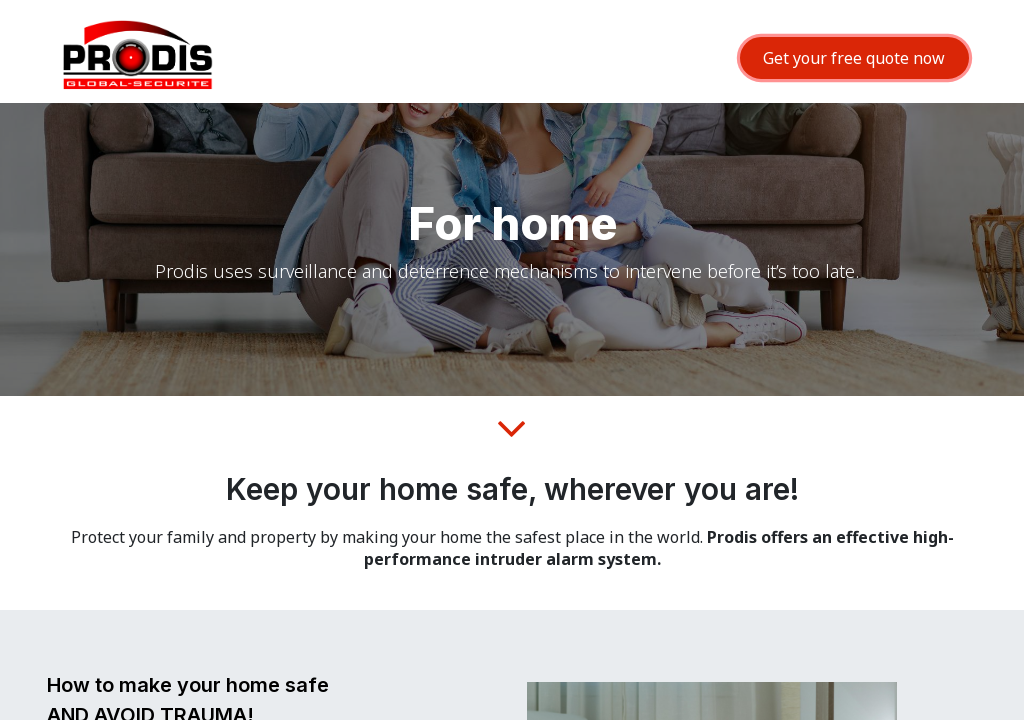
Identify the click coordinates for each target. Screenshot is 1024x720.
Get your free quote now (854, 58)
